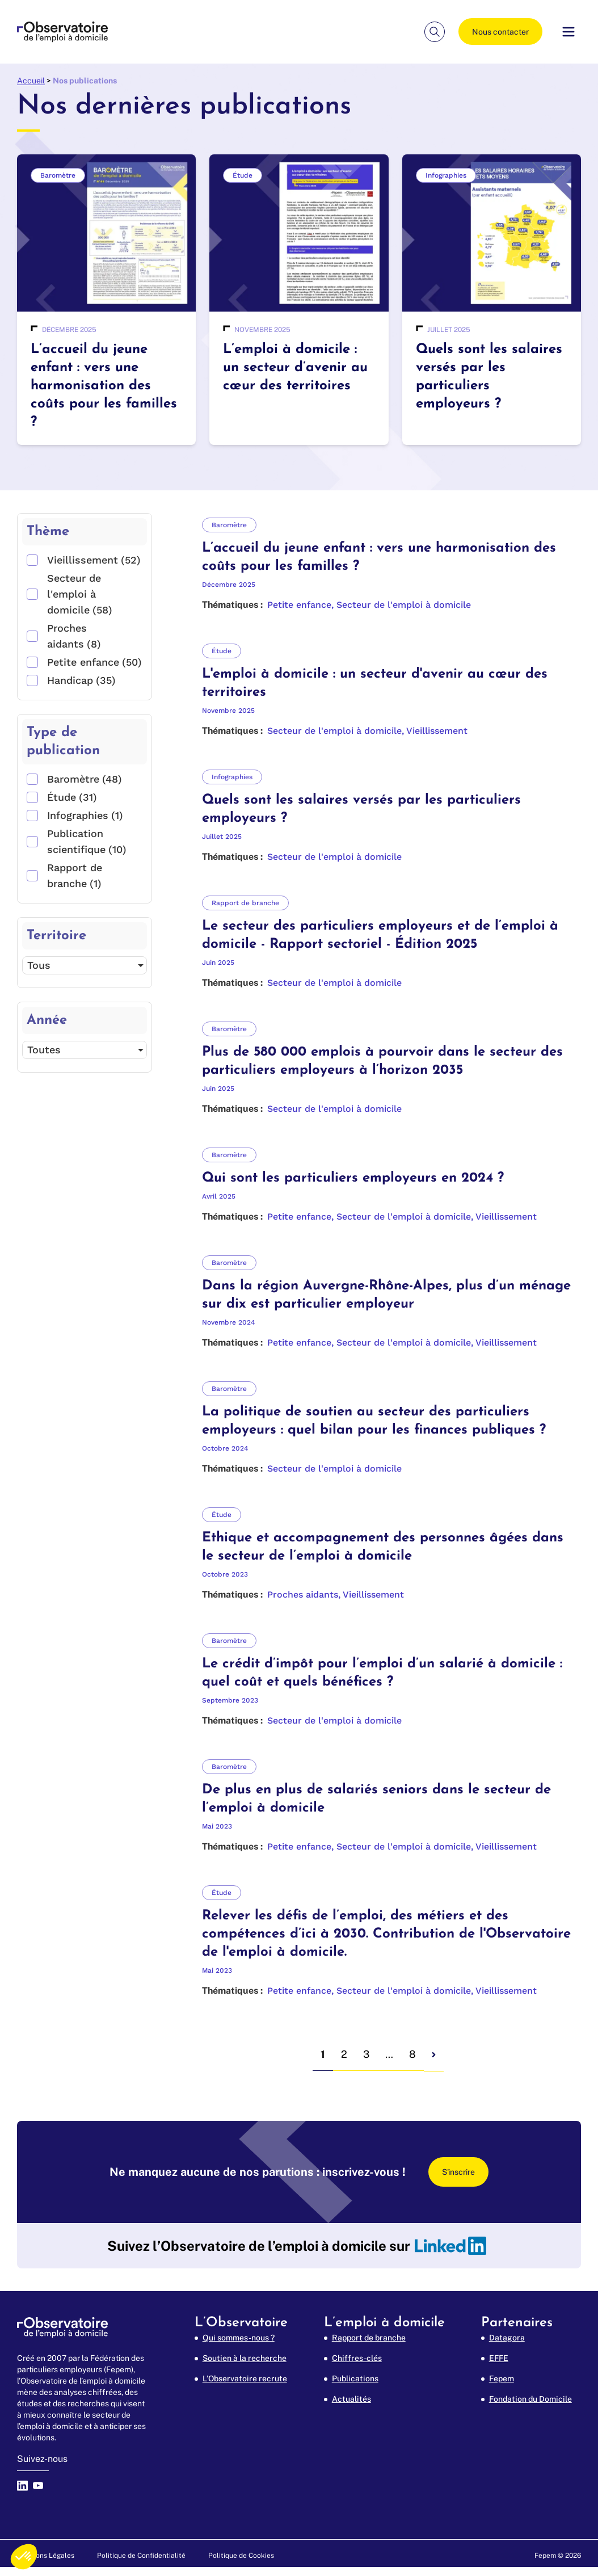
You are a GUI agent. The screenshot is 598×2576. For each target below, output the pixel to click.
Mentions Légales (45, 2556)
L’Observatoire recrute (245, 2378)
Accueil (31, 80)
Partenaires (517, 2323)
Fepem (501, 2378)
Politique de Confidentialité (141, 2556)
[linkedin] (450, 2246)
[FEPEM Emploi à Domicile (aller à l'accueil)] (62, 31)
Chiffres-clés (357, 2358)
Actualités (351, 2398)
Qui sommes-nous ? (239, 2337)
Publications (355, 2378)
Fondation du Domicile (530, 2398)
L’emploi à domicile (384, 2323)
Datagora (507, 2337)
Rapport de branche (369, 2337)
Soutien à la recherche (245, 2358)
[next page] (434, 2055)
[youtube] (41, 2493)
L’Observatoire (241, 2323)
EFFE (498, 2358)
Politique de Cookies (241, 2556)
